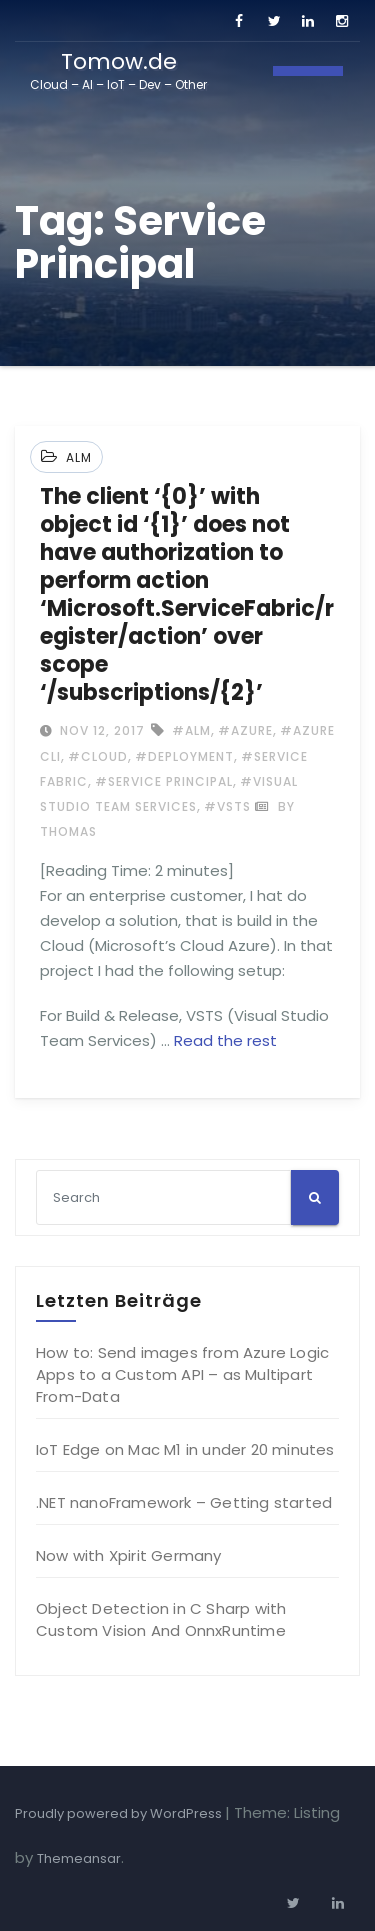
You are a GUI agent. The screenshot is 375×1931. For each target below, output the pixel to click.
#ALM (191, 730)
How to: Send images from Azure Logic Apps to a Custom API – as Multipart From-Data (182, 1374)
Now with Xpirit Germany (129, 1555)
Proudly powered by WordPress (120, 1813)
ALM (79, 457)
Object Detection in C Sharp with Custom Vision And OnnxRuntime (161, 1619)
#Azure (245, 730)
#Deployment (184, 756)
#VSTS (227, 806)
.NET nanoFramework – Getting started (184, 1502)
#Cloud (98, 756)
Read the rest (225, 1040)
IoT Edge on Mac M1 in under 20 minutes (185, 1449)
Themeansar (79, 1858)
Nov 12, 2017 (100, 730)
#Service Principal (164, 781)
